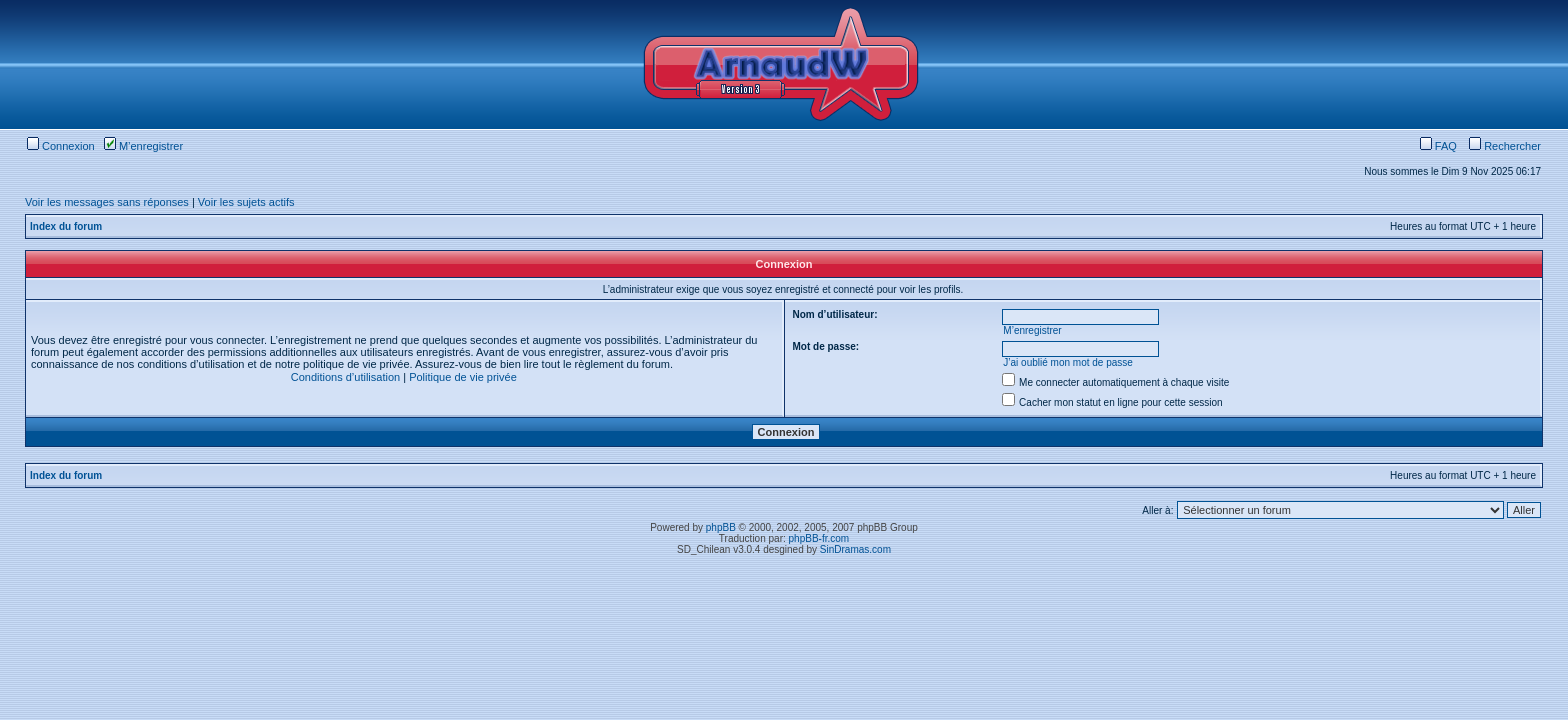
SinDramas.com (855, 549)
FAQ (1438, 146)
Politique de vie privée (463, 377)
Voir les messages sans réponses (107, 202)
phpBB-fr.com (819, 538)
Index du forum (66, 226)
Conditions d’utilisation (345, 377)
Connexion (61, 146)
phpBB (721, 527)
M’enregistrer (143, 146)
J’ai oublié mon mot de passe (1068, 362)
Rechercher (1505, 146)
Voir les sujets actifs (246, 202)
